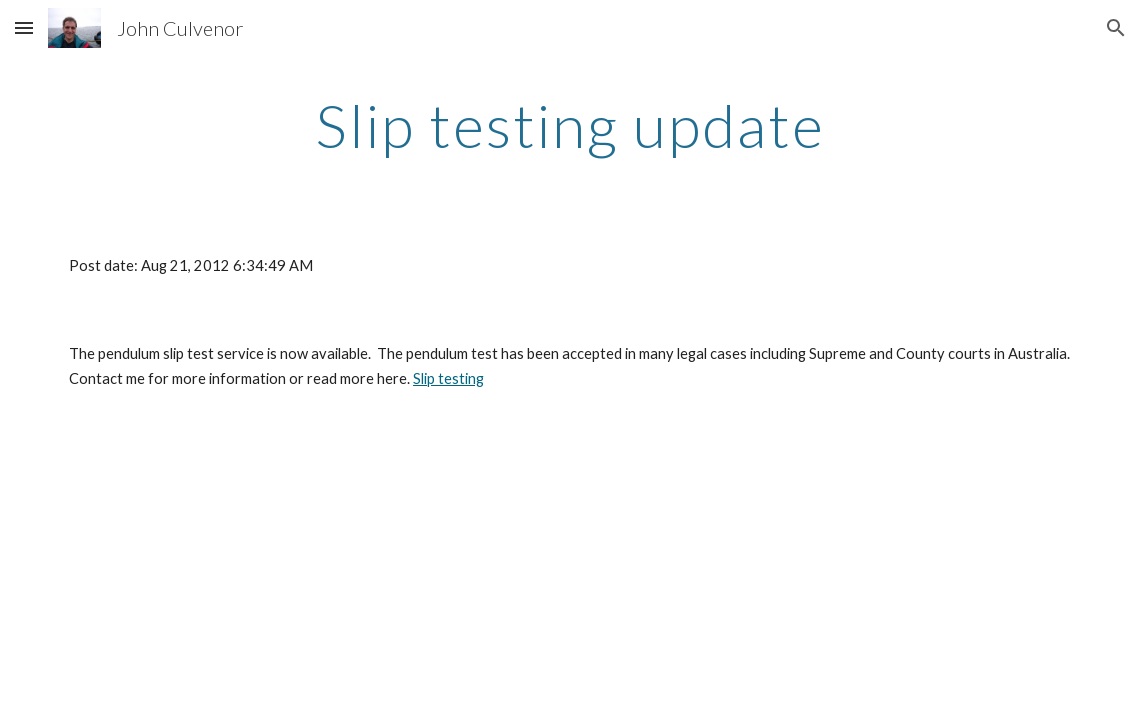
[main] (570, 125)
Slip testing (448, 378)
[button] (24, 27)
